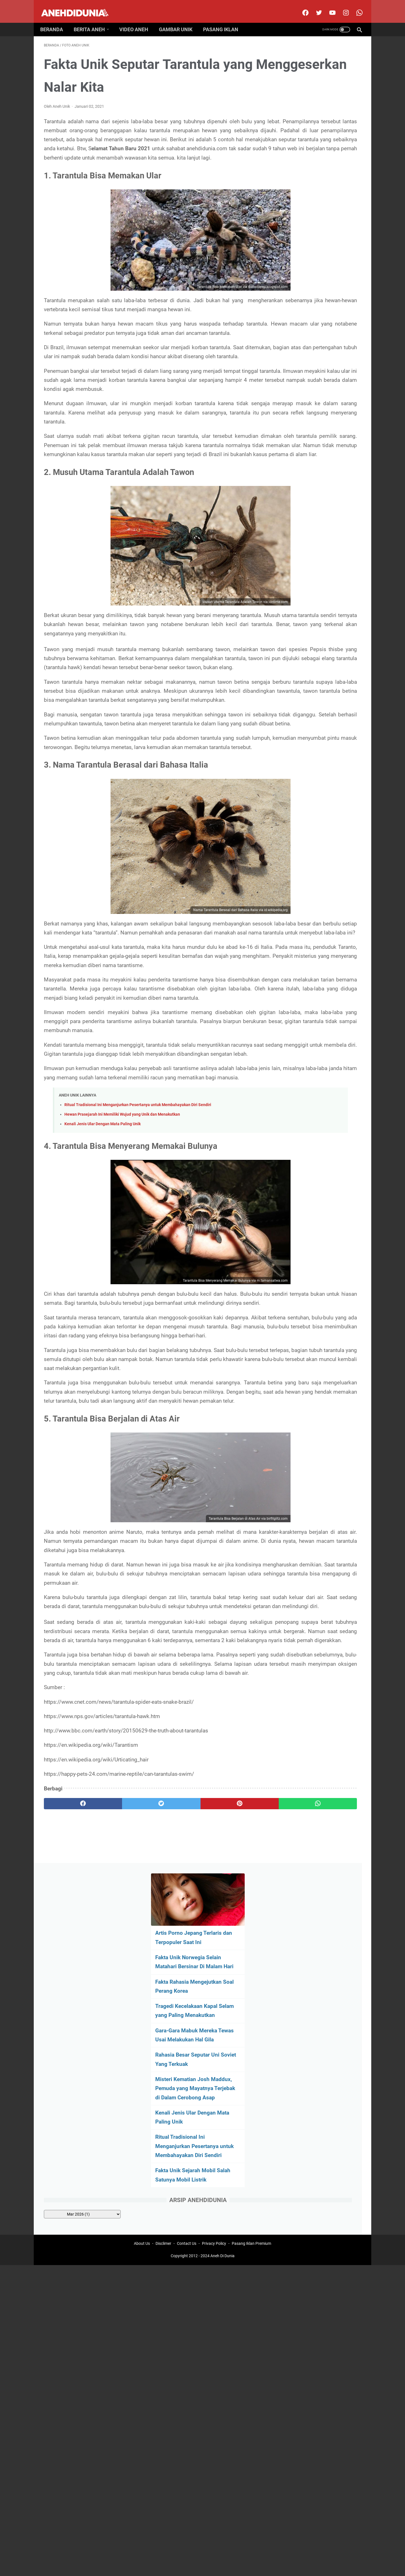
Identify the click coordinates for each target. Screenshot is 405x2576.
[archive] (315, 404)
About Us (142, 2130)
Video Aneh (137, 20)
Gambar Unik (179, 20)
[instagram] (342, 7)
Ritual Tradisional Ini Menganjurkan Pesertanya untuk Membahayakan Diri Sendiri (137, 1281)
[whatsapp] (229, 2070)
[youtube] (328, 7)
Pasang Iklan (224, 20)
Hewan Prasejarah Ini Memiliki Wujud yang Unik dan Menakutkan (122, 1290)
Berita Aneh (93, 20)
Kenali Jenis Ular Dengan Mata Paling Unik (102, 1300)
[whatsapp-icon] (355, 7)
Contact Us (186, 2130)
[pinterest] (176, 2070)
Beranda (55, 20)
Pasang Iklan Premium (251, 2130)
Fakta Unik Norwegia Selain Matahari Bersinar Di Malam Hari (314, 129)
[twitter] (315, 7)
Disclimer (163, 2130)
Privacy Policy (214, 2130)
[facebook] (301, 7)
